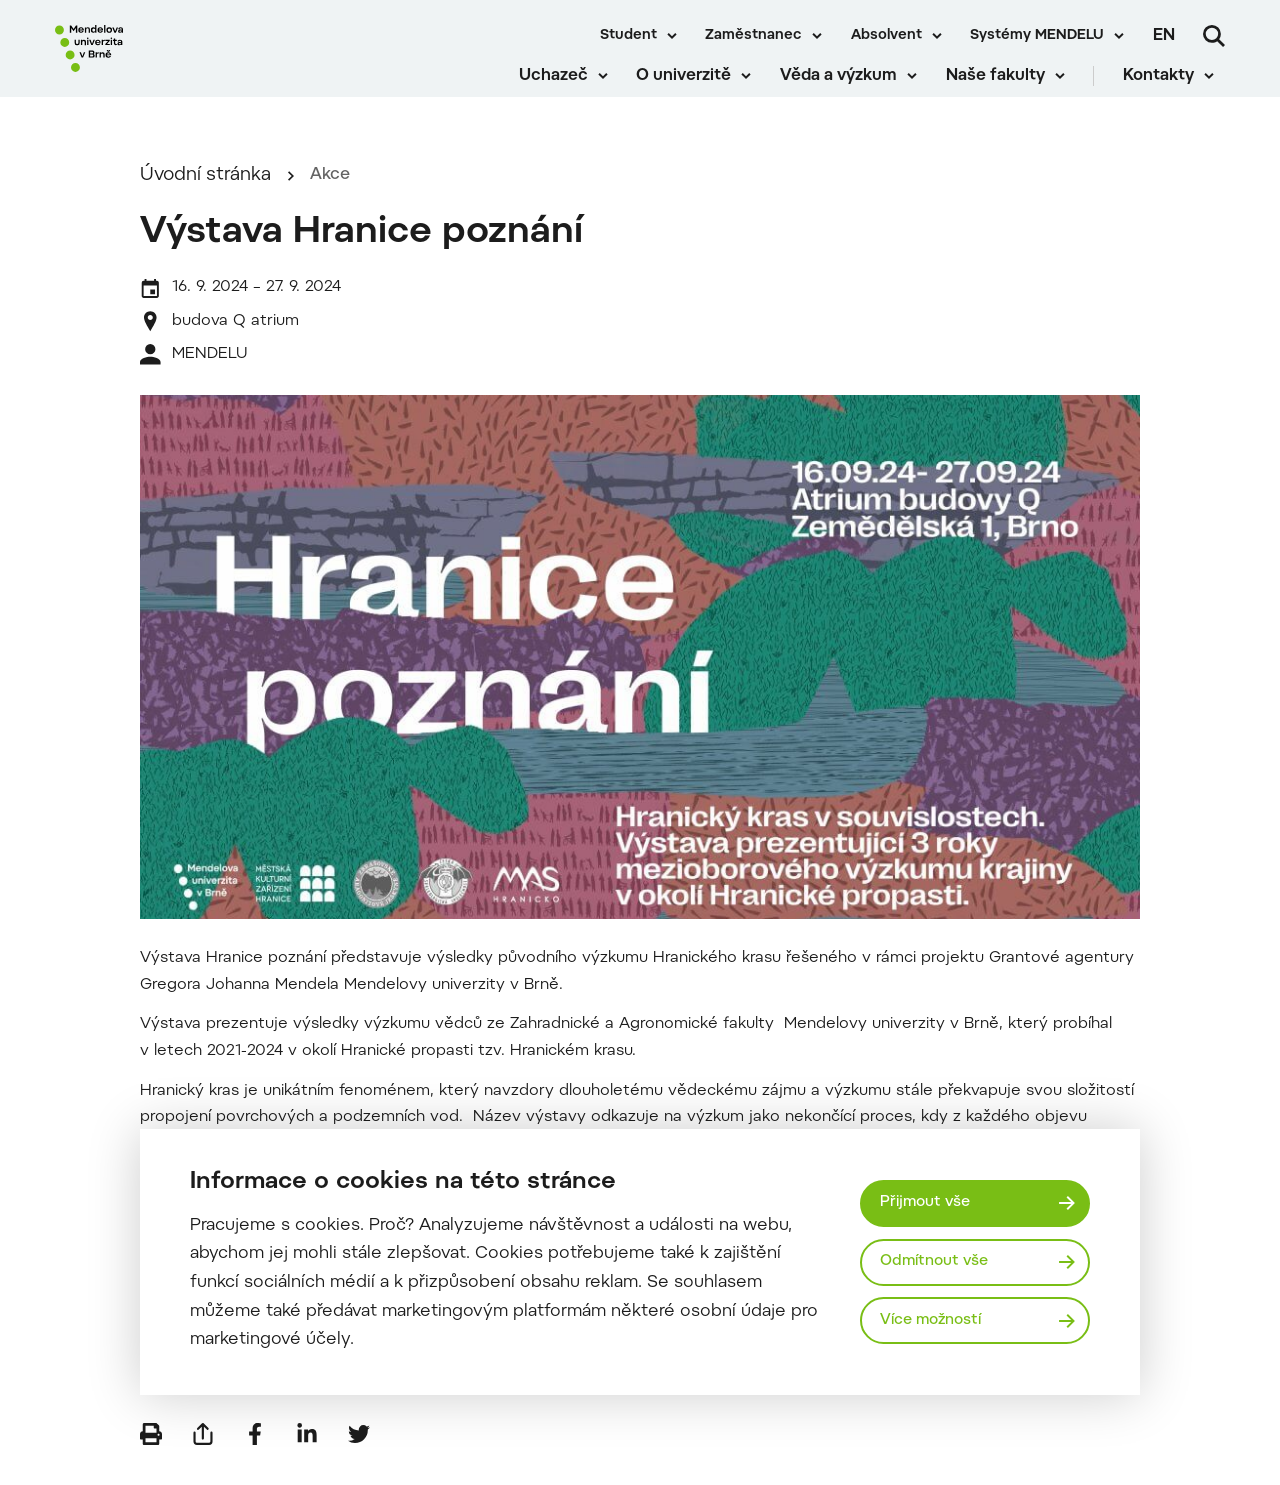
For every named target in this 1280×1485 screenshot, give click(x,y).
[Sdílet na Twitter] (359, 1455)
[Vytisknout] (151, 1455)
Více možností (936, 1321)
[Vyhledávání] (1214, 36)
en (1164, 36)
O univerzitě (695, 90)
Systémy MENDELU (1037, 36)
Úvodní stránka (205, 196)
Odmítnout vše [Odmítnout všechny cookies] (939, 1261)
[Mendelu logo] (170, 62)
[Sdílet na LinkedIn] (307, 1455)
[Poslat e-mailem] (203, 1455)
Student (628, 36)
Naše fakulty (1006, 90)
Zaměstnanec (753, 36)
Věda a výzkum (850, 90)
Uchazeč (565, 90)
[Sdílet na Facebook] (255, 1455)
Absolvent (886, 36)
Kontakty (1169, 90)
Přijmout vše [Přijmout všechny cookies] (929, 1200)
